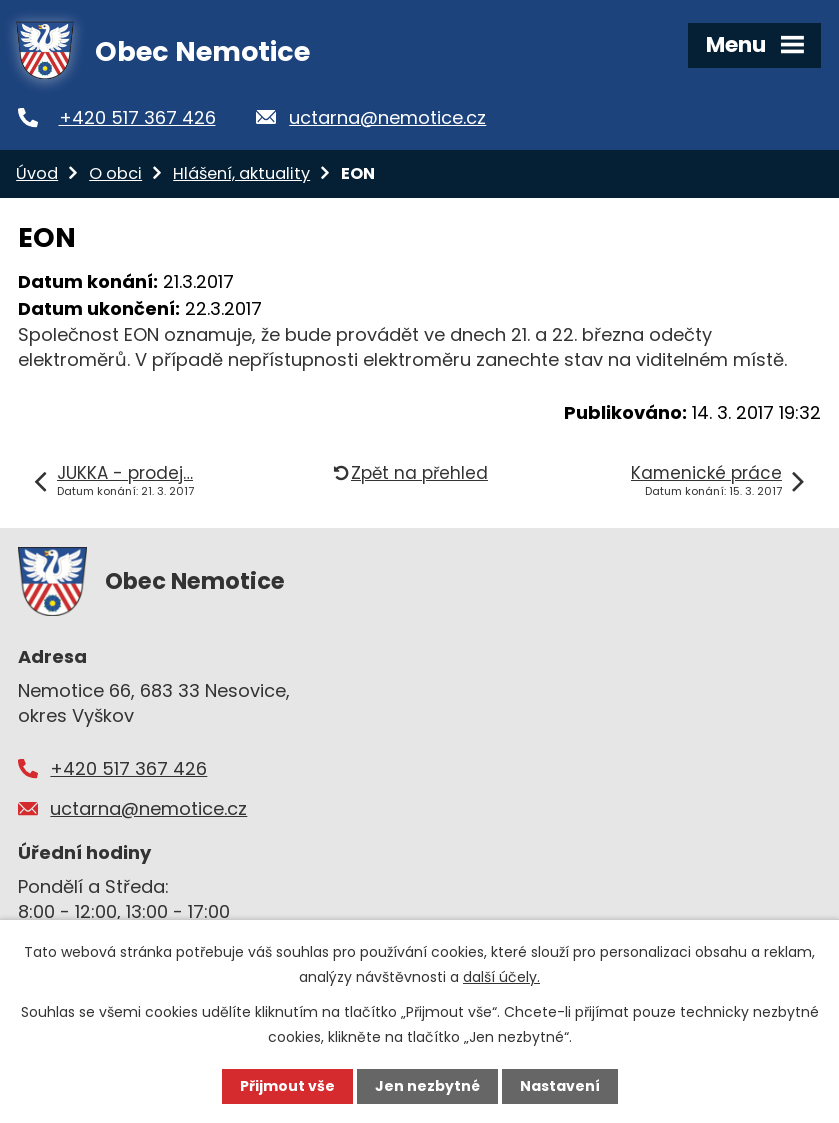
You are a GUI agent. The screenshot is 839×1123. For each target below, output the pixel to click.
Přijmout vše (287, 1086)
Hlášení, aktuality (241, 173)
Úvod (37, 173)
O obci (115, 173)
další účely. (501, 977)
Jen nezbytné (427, 1086)
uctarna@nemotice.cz (387, 117)
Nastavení (560, 1086)
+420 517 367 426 (137, 117)
